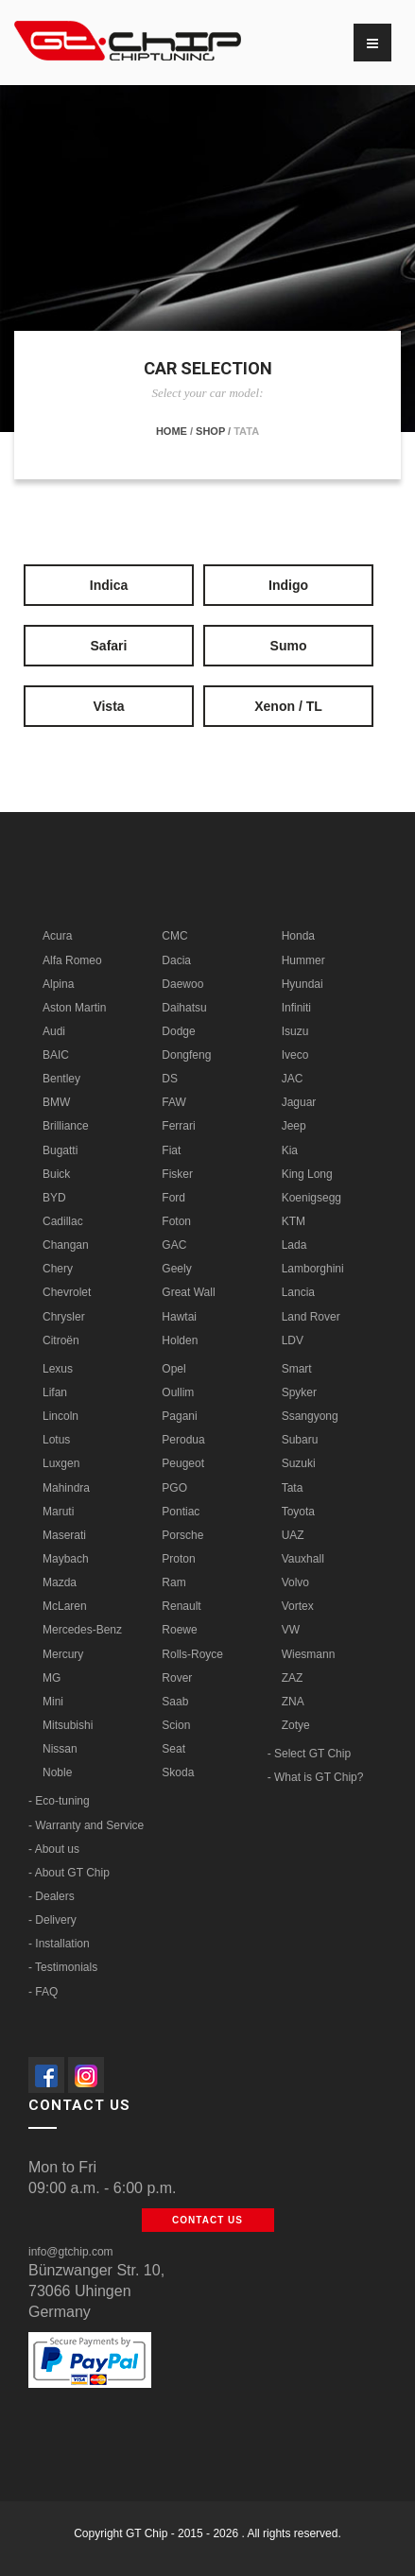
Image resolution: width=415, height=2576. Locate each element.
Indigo (288, 585)
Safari (109, 645)
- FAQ (43, 1991)
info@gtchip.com (70, 2251)
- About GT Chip (69, 1872)
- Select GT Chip (309, 1753)
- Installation (59, 1943)
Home (171, 431)
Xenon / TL (288, 706)
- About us (53, 1849)
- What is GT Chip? (316, 1777)
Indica (109, 585)
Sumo (288, 645)
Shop (210, 431)
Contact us (207, 2220)
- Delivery (52, 1920)
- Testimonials (62, 1967)
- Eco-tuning (59, 1800)
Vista (108, 706)
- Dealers (51, 1896)
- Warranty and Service (86, 1825)
